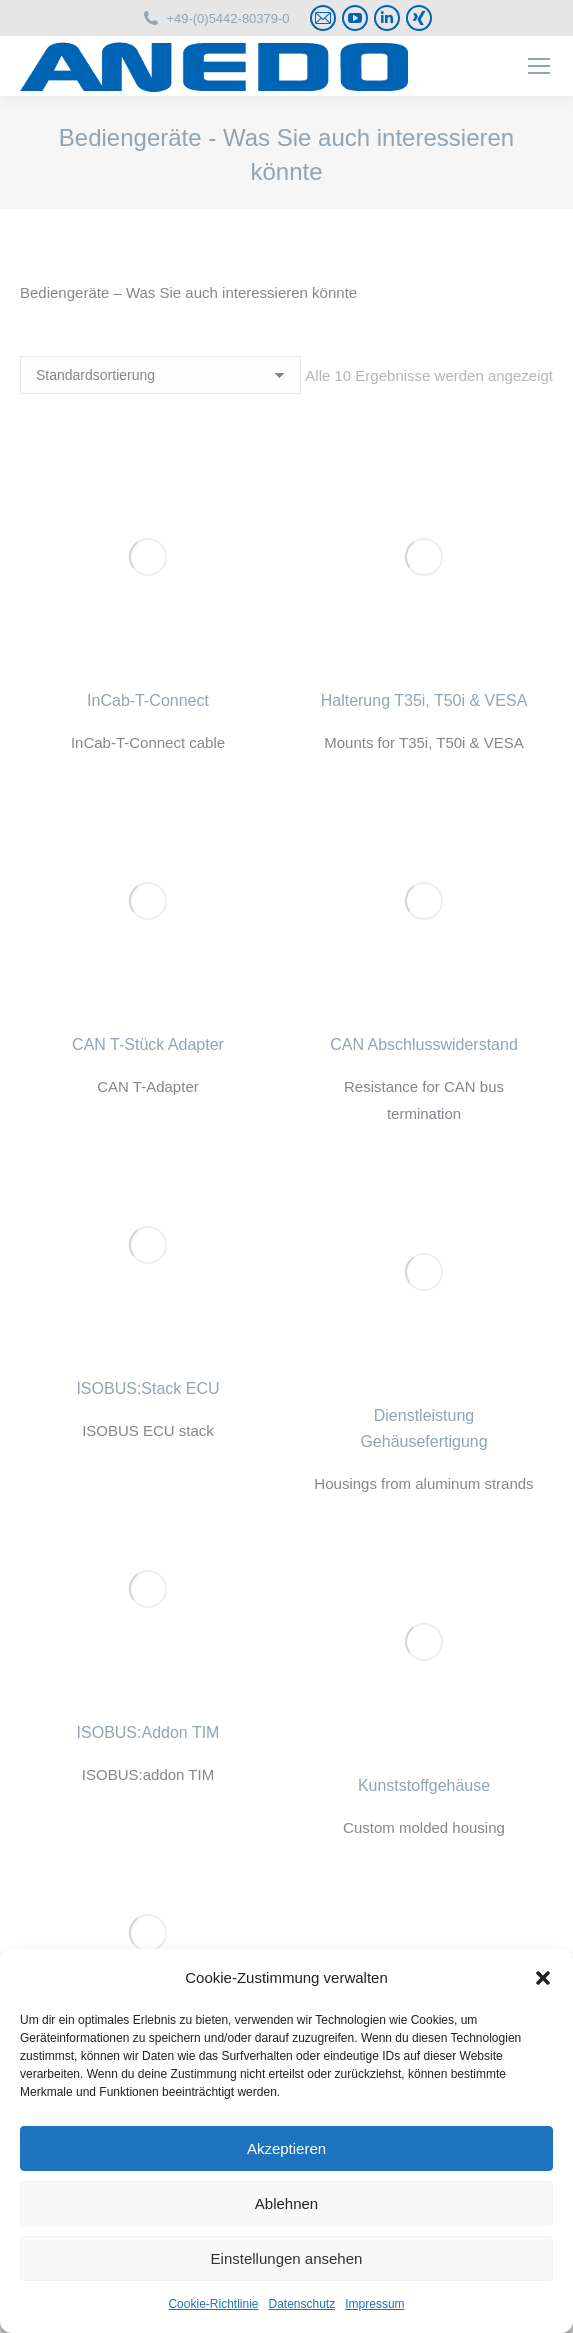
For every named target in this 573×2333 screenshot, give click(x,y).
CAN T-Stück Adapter (148, 1044)
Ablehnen (286, 2203)
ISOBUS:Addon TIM (148, 1732)
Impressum (374, 2304)
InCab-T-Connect (148, 700)
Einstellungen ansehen (287, 2258)
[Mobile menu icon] (539, 66)
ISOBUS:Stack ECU (147, 1388)
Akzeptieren (286, 2148)
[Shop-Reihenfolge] (160, 375)
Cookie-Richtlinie (213, 2304)
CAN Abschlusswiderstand (424, 1044)
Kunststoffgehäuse (424, 1785)
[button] (543, 1978)
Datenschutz (302, 2304)
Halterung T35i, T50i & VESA (424, 700)
